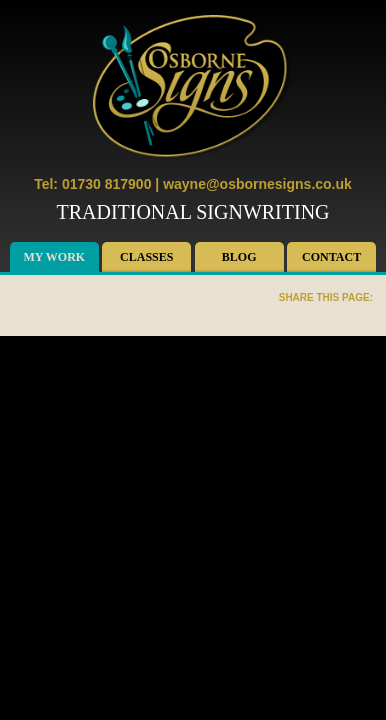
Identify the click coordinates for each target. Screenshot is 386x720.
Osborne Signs (193, 88)
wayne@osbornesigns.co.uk (257, 184)
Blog (239, 257)
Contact (331, 257)
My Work (55, 257)
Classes (146, 257)
